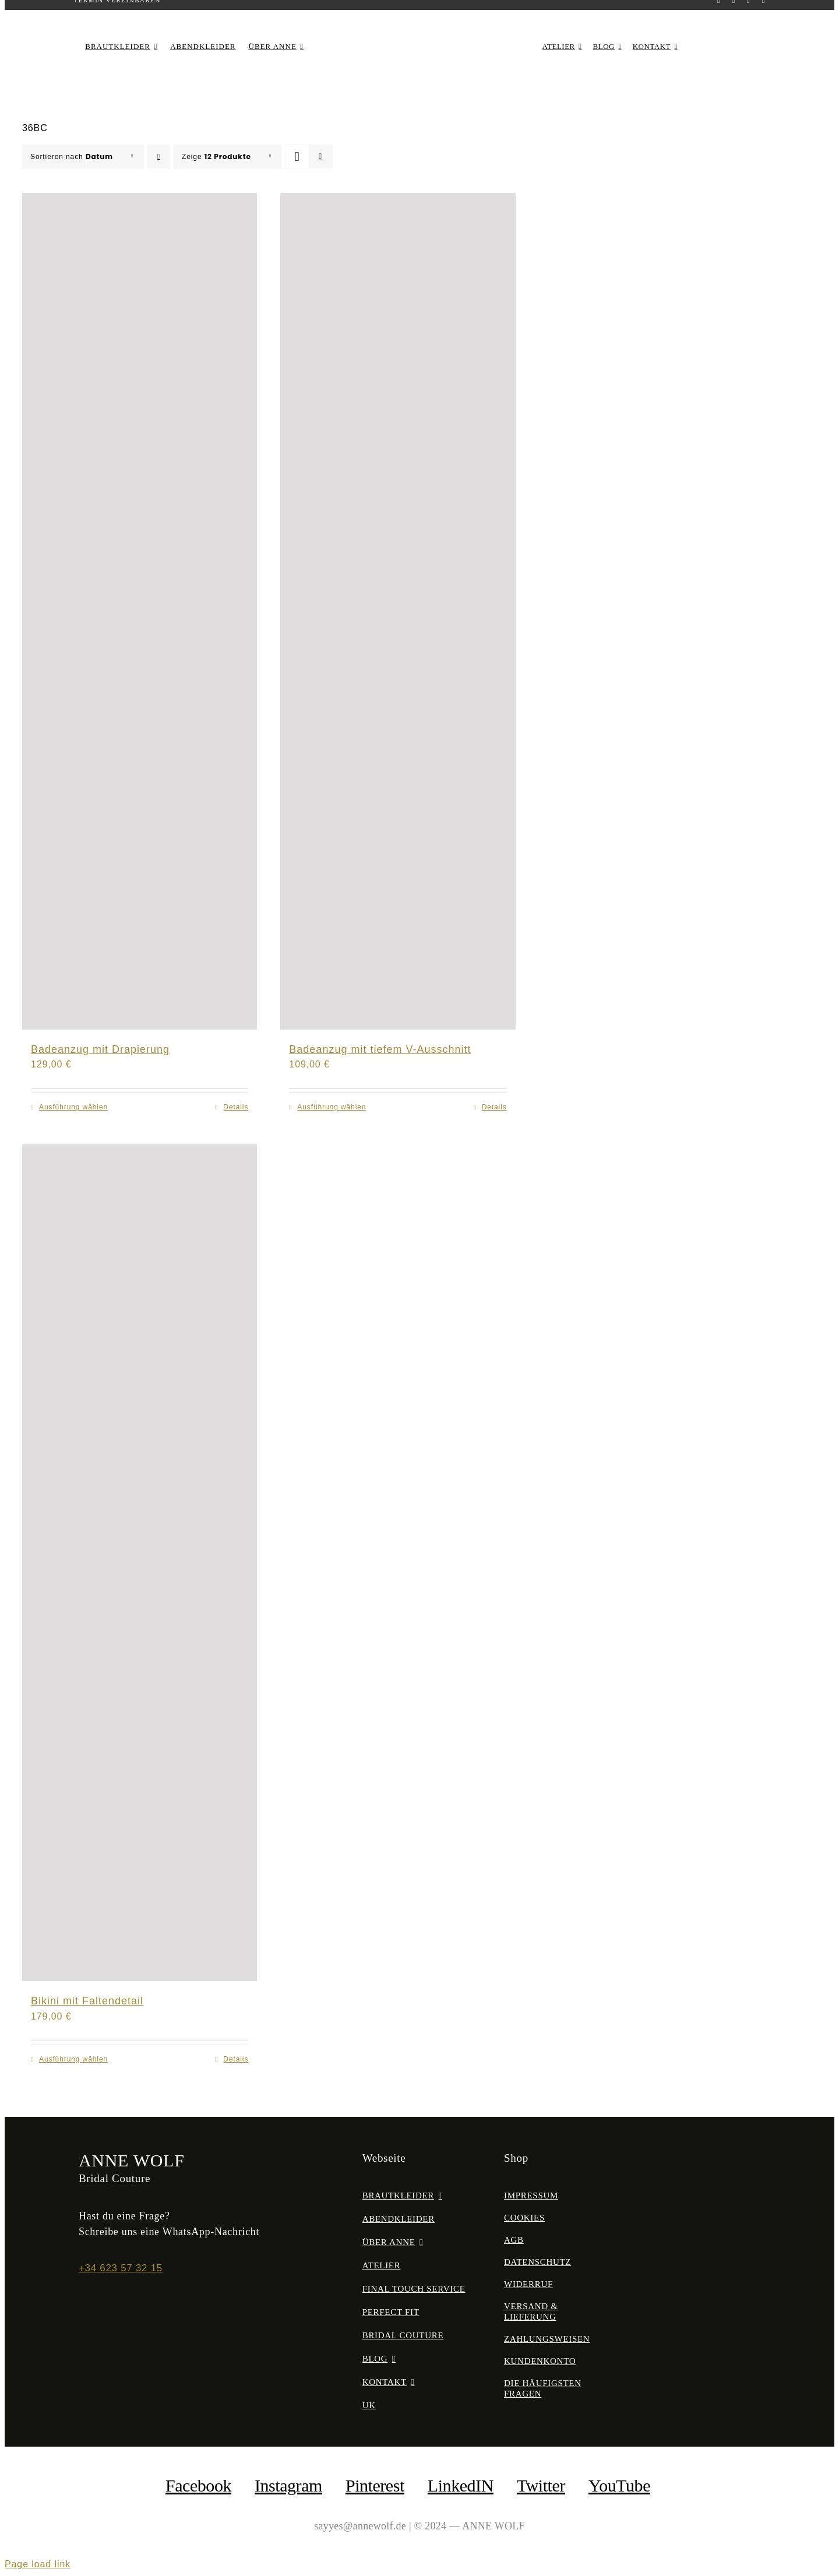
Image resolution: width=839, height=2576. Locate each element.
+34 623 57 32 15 (121, 2268)
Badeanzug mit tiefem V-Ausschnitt (380, 1049)
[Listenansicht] (320, 156)
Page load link (37, 2564)
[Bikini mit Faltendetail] (139, 1562)
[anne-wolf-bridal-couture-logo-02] (419, 32)
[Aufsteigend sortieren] (158, 156)
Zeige (216, 157)
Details (235, 1107)
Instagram (288, 2485)
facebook (198, 2485)
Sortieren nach (71, 157)
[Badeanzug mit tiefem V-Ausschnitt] (397, 611)
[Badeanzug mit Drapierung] (139, 611)
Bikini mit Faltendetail (87, 2001)
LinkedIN (460, 2485)
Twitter (541, 2485)
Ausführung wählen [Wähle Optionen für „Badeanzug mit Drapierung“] (73, 1107)
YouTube (619, 2485)
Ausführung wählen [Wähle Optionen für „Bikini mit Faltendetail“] (73, 2059)
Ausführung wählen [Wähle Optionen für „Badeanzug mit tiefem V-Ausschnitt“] (331, 1107)
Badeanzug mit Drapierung (100, 1049)
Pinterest (375, 2485)
